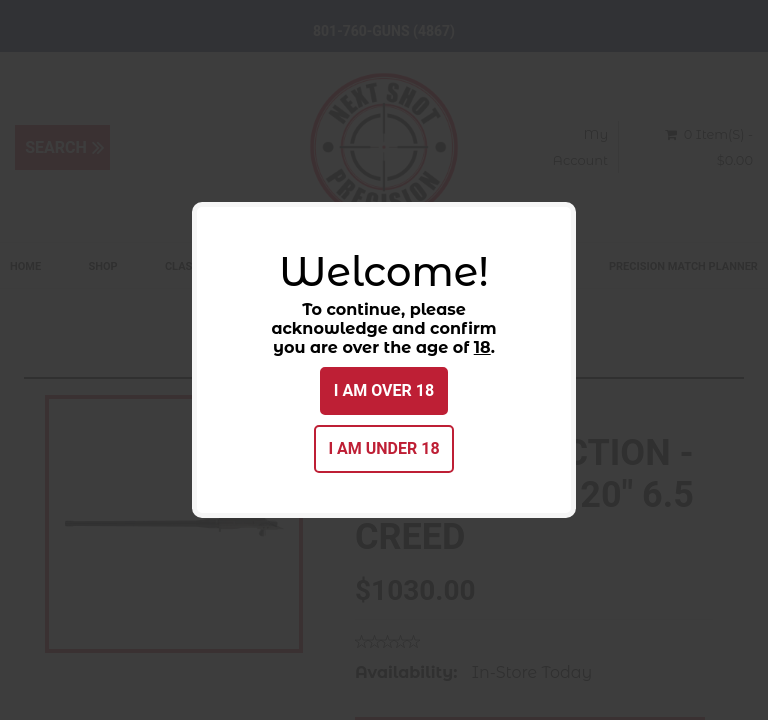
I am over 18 (384, 390)
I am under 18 (383, 448)
